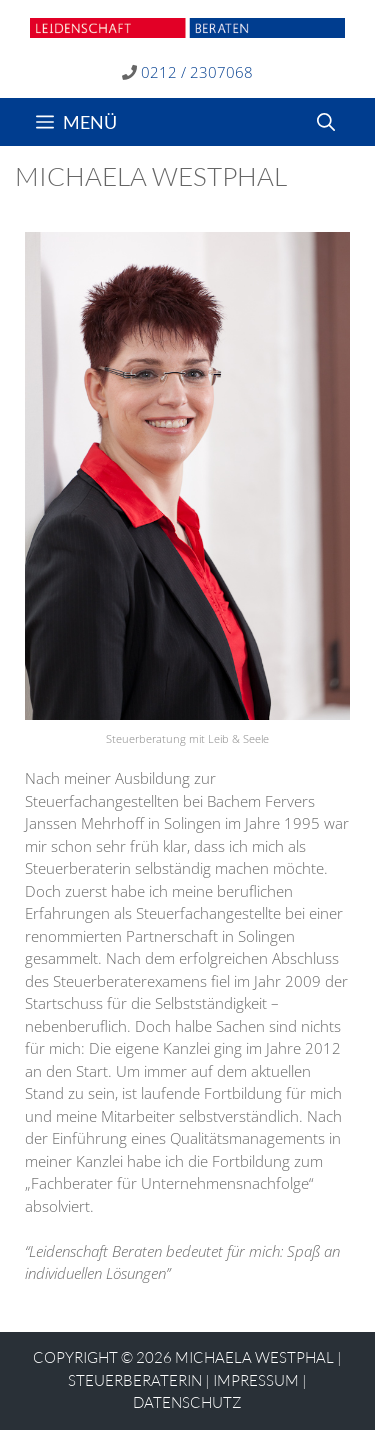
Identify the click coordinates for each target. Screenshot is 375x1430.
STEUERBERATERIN (135, 1380)
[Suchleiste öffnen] (326, 122)
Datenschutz (187, 1402)
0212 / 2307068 (197, 72)
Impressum (256, 1380)
